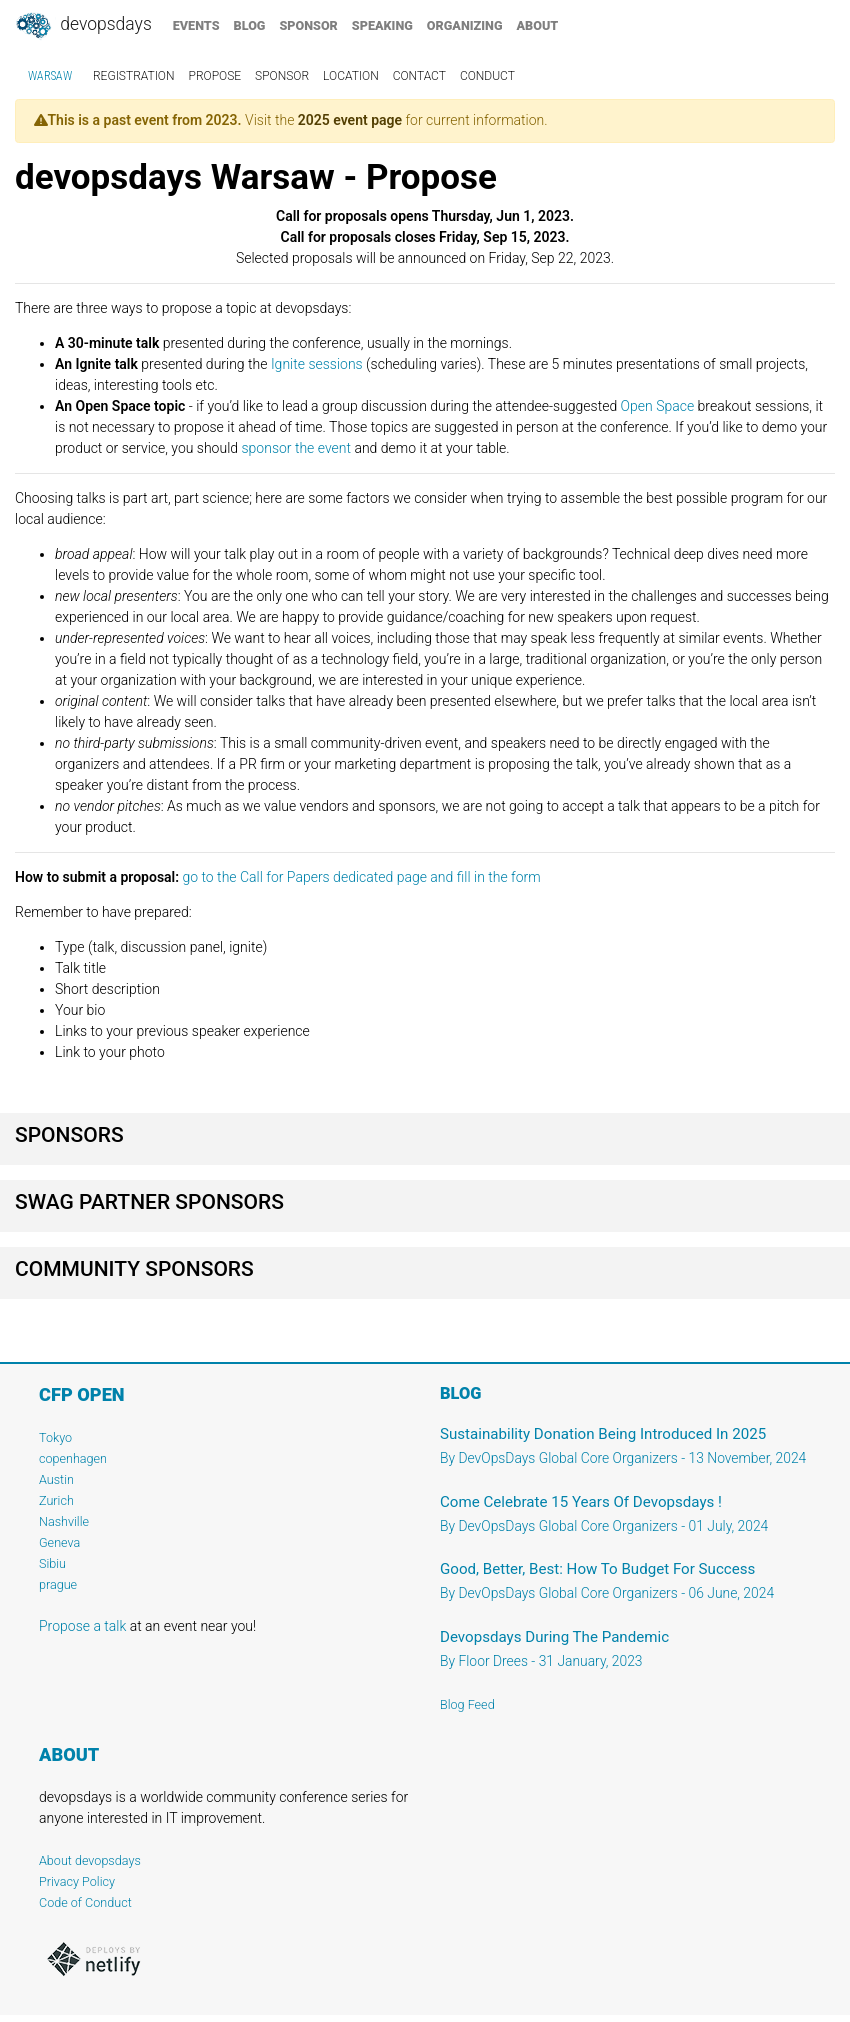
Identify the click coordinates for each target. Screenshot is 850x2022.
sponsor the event (296, 448)
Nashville (64, 1521)
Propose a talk (82, 1626)
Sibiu (52, 1563)
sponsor (308, 25)
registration (134, 76)
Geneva (59, 1542)
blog (250, 25)
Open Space (658, 406)
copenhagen (73, 1458)
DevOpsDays (83, 26)
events (196, 25)
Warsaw (50, 76)
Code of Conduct (85, 1902)
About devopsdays (90, 1860)
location (351, 76)
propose (215, 76)
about (538, 25)
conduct (487, 76)
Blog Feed (467, 1704)
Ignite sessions (317, 364)
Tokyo (55, 1437)
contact (419, 76)
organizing (465, 25)
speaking (382, 25)
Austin (56, 1479)
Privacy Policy (77, 1881)
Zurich (56, 1500)
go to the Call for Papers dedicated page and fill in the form (361, 877)
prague (58, 1584)
